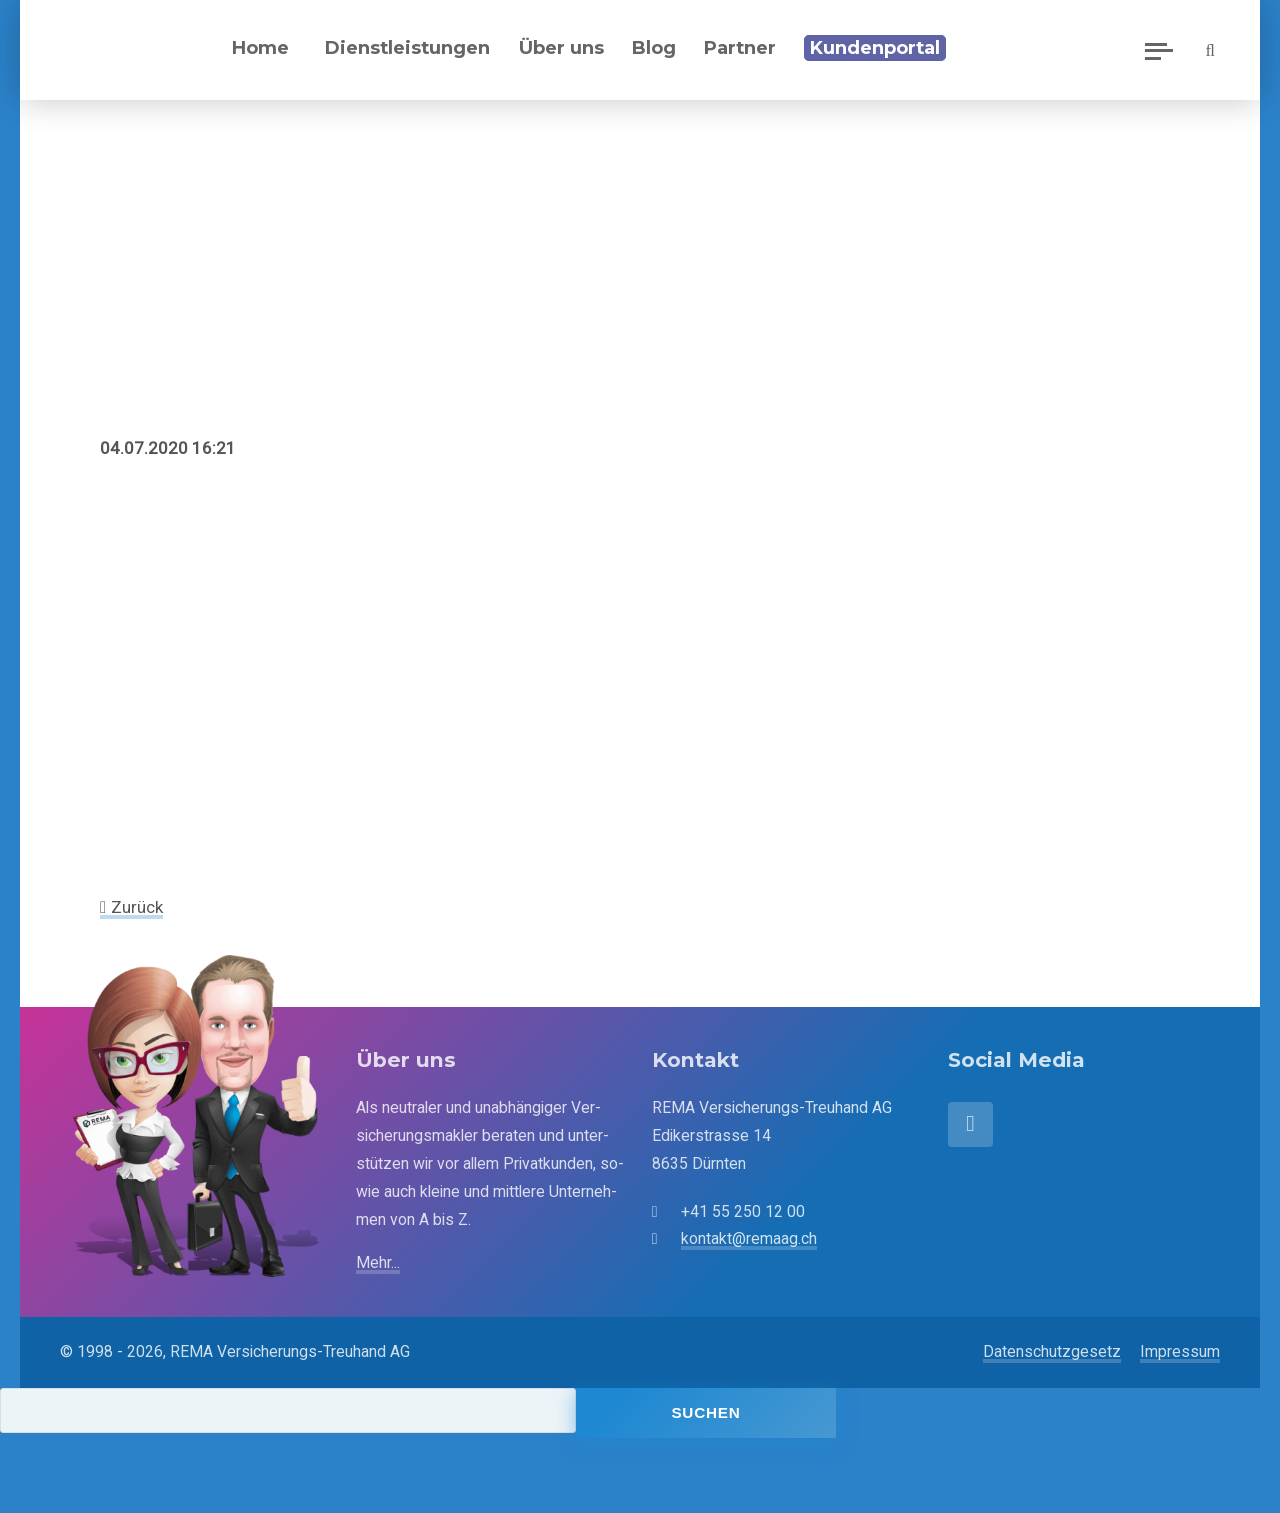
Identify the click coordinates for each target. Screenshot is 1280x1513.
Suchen (705, 1412)
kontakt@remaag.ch (749, 1238)
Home (260, 47)
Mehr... (378, 1262)
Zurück (137, 907)
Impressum (1180, 1351)
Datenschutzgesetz (1052, 1351)
